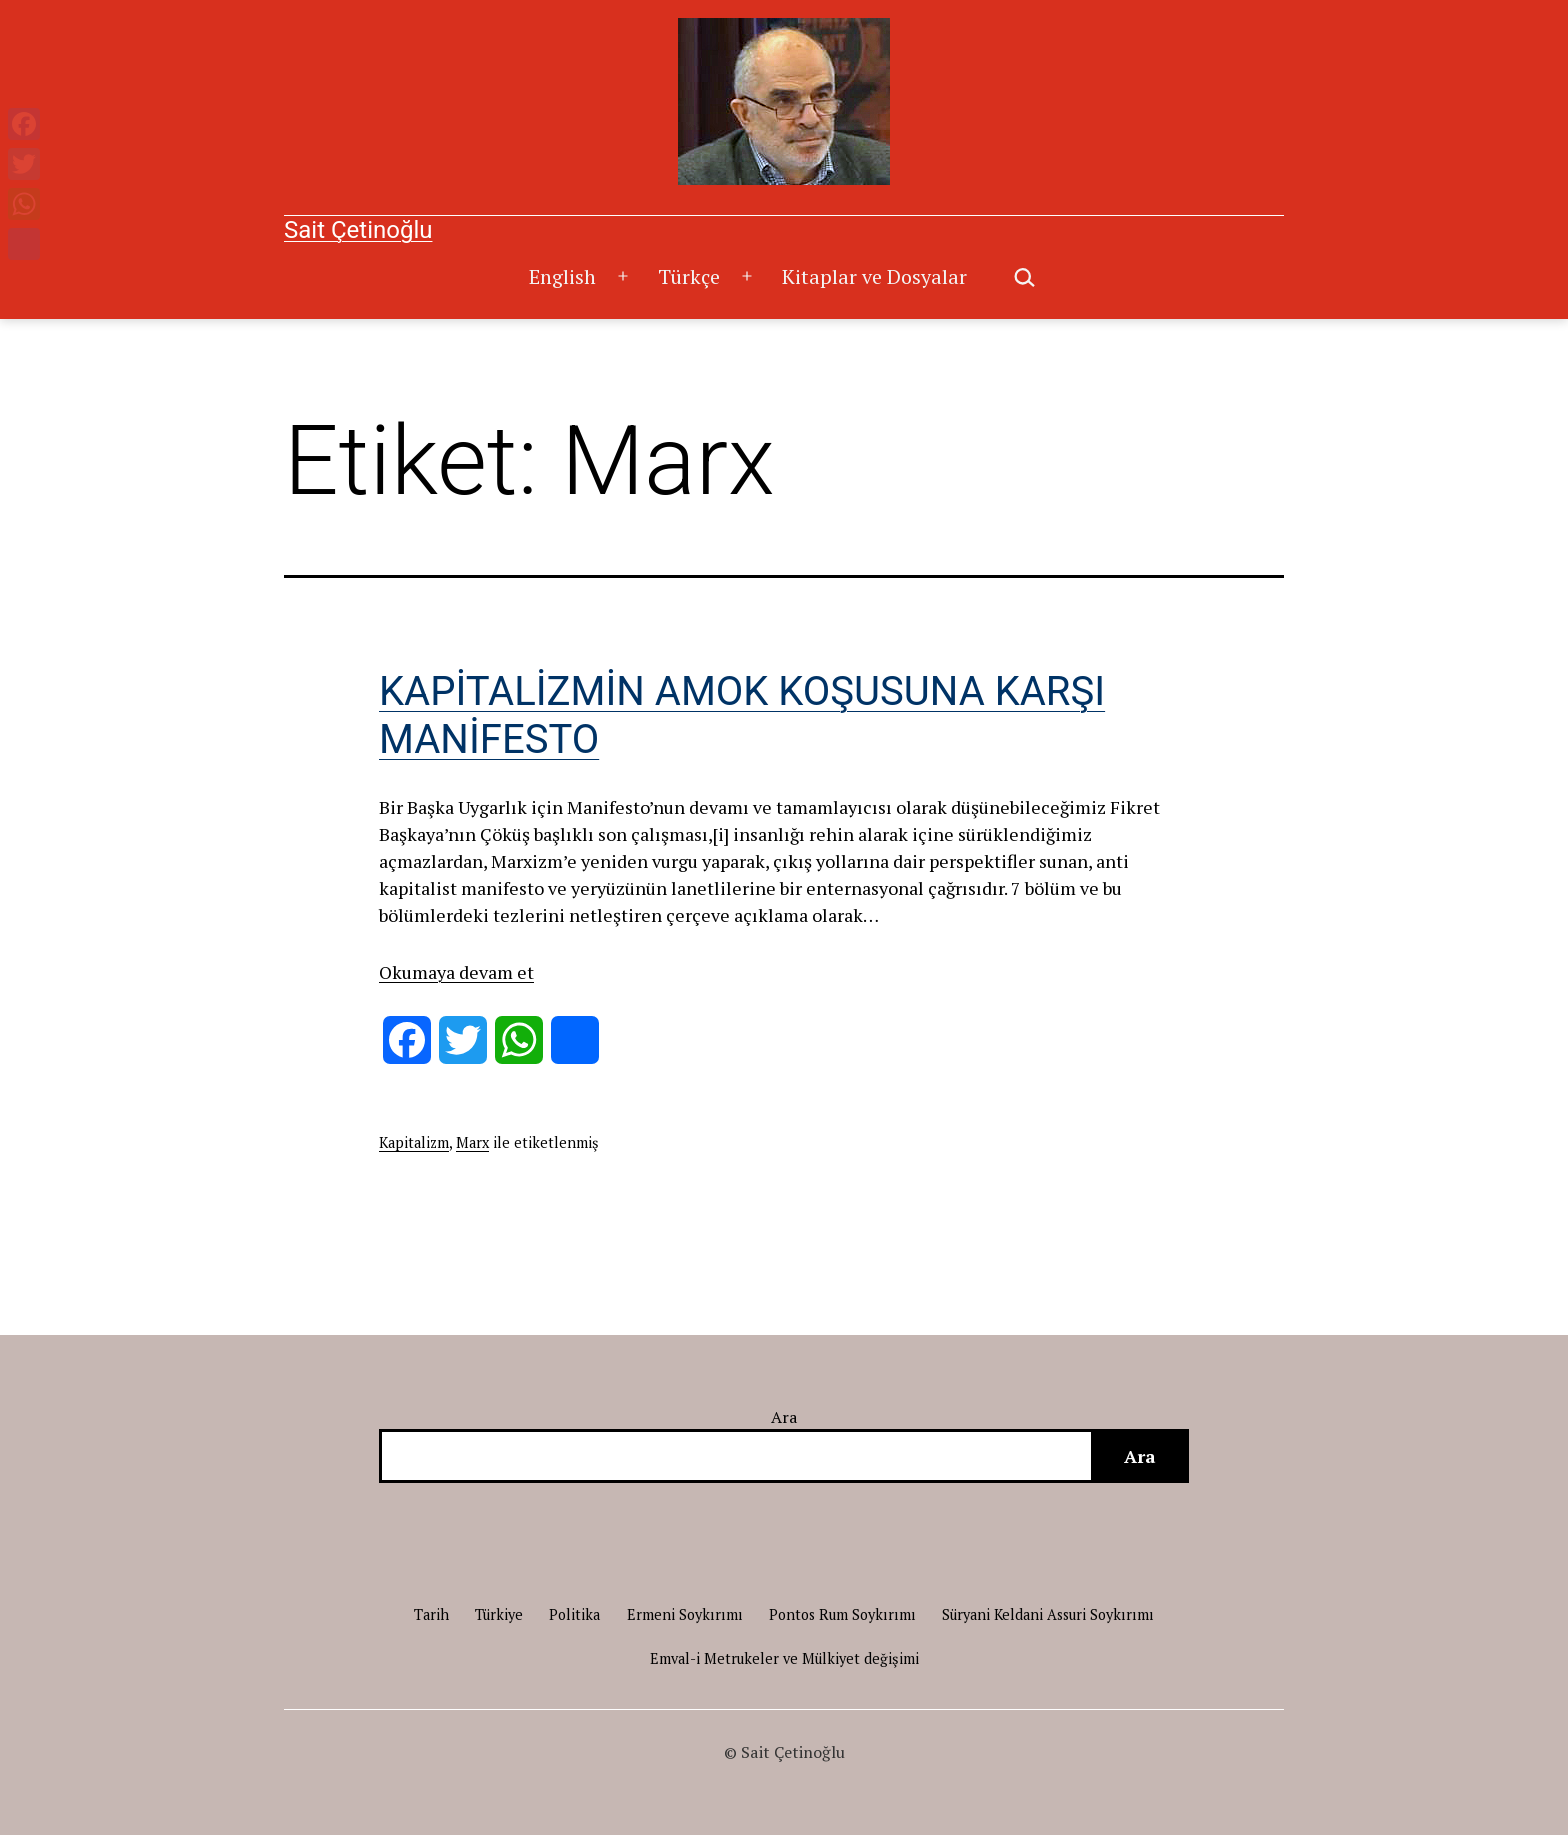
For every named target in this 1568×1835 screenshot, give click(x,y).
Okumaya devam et (456, 972)
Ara (784, 1417)
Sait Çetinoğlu (358, 230)
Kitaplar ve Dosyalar (874, 276)
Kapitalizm (414, 1142)
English (562, 276)
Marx (472, 1142)
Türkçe (689, 276)
